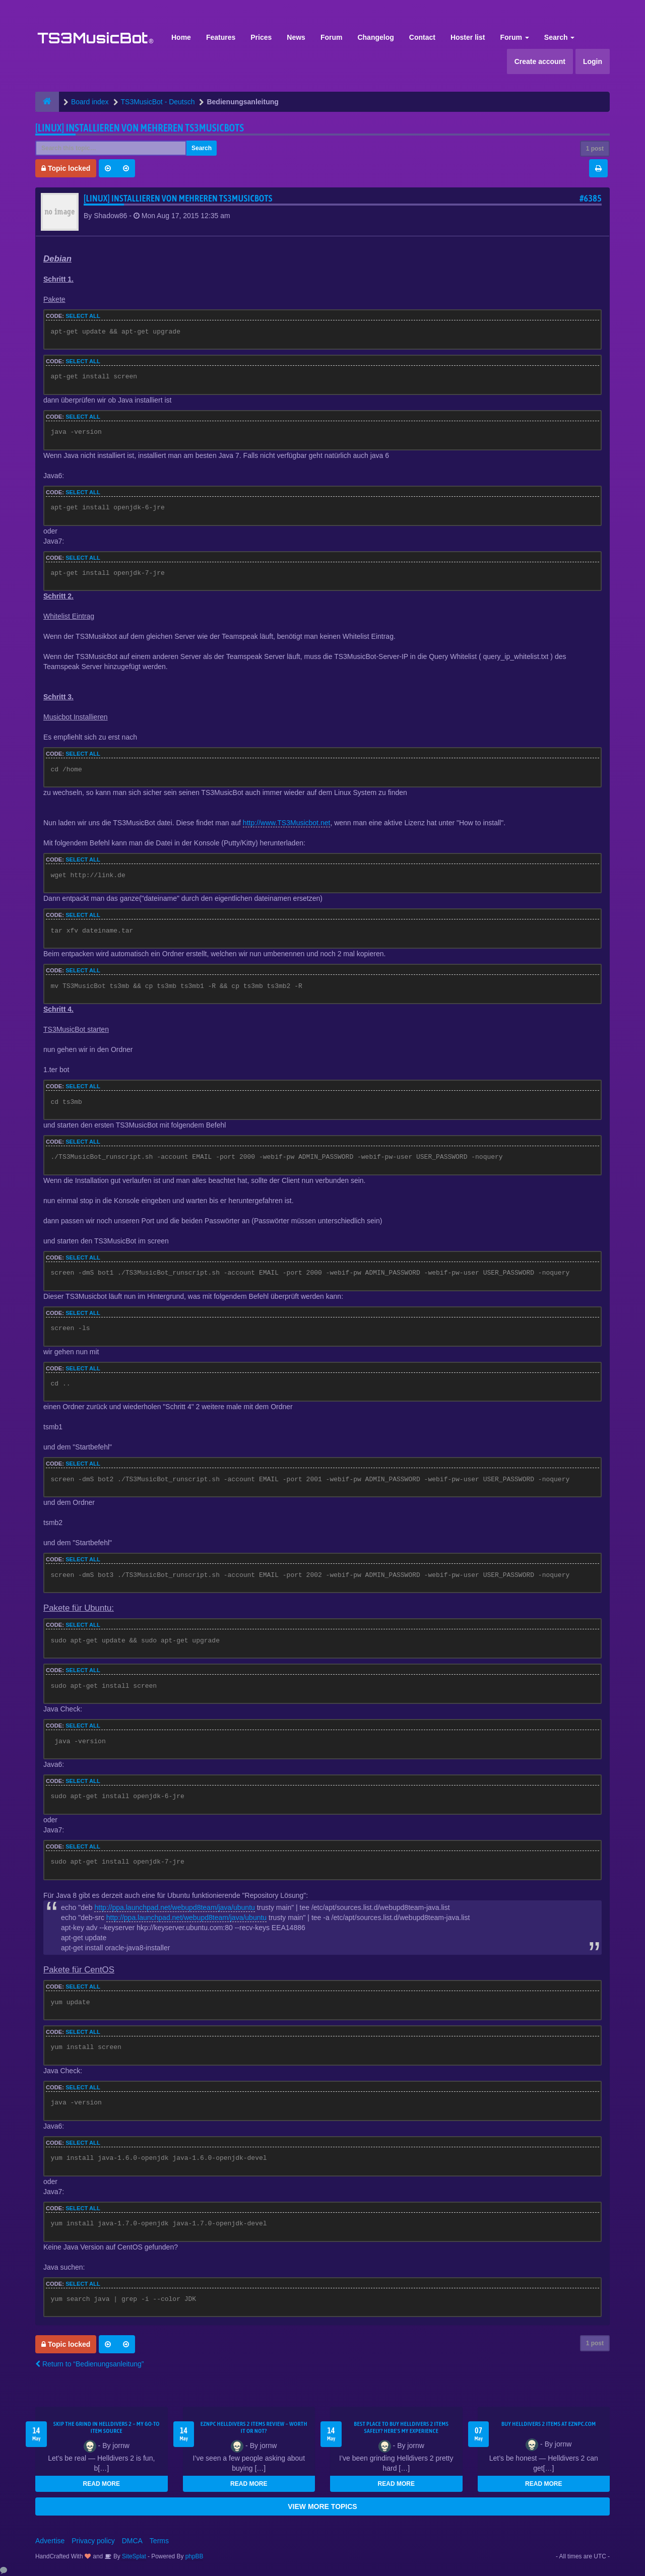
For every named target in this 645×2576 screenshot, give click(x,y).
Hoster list (467, 37)
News (296, 37)
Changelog (375, 37)
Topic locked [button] (65, 168)
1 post (595, 148)
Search (559, 37)
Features (220, 37)
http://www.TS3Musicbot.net (287, 823)
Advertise (49, 2541)
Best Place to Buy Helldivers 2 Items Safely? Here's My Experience (401, 2427)
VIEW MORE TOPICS (322, 2506)
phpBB (194, 2556)
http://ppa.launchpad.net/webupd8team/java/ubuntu (174, 1907)
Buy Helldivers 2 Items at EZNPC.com (548, 2423)
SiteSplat (133, 2556)
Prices (261, 37)
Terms (159, 2541)
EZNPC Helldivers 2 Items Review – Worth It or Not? (254, 2427)
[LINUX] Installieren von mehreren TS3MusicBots (139, 128)
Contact (422, 37)
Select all (83, 316)
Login (592, 61)
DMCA (132, 2541)
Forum (331, 37)
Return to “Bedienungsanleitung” (89, 2364)
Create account (539, 61)
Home (181, 37)
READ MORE (101, 2483)
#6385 (590, 198)
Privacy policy (93, 2541)
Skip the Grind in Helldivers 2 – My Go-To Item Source (106, 2427)
